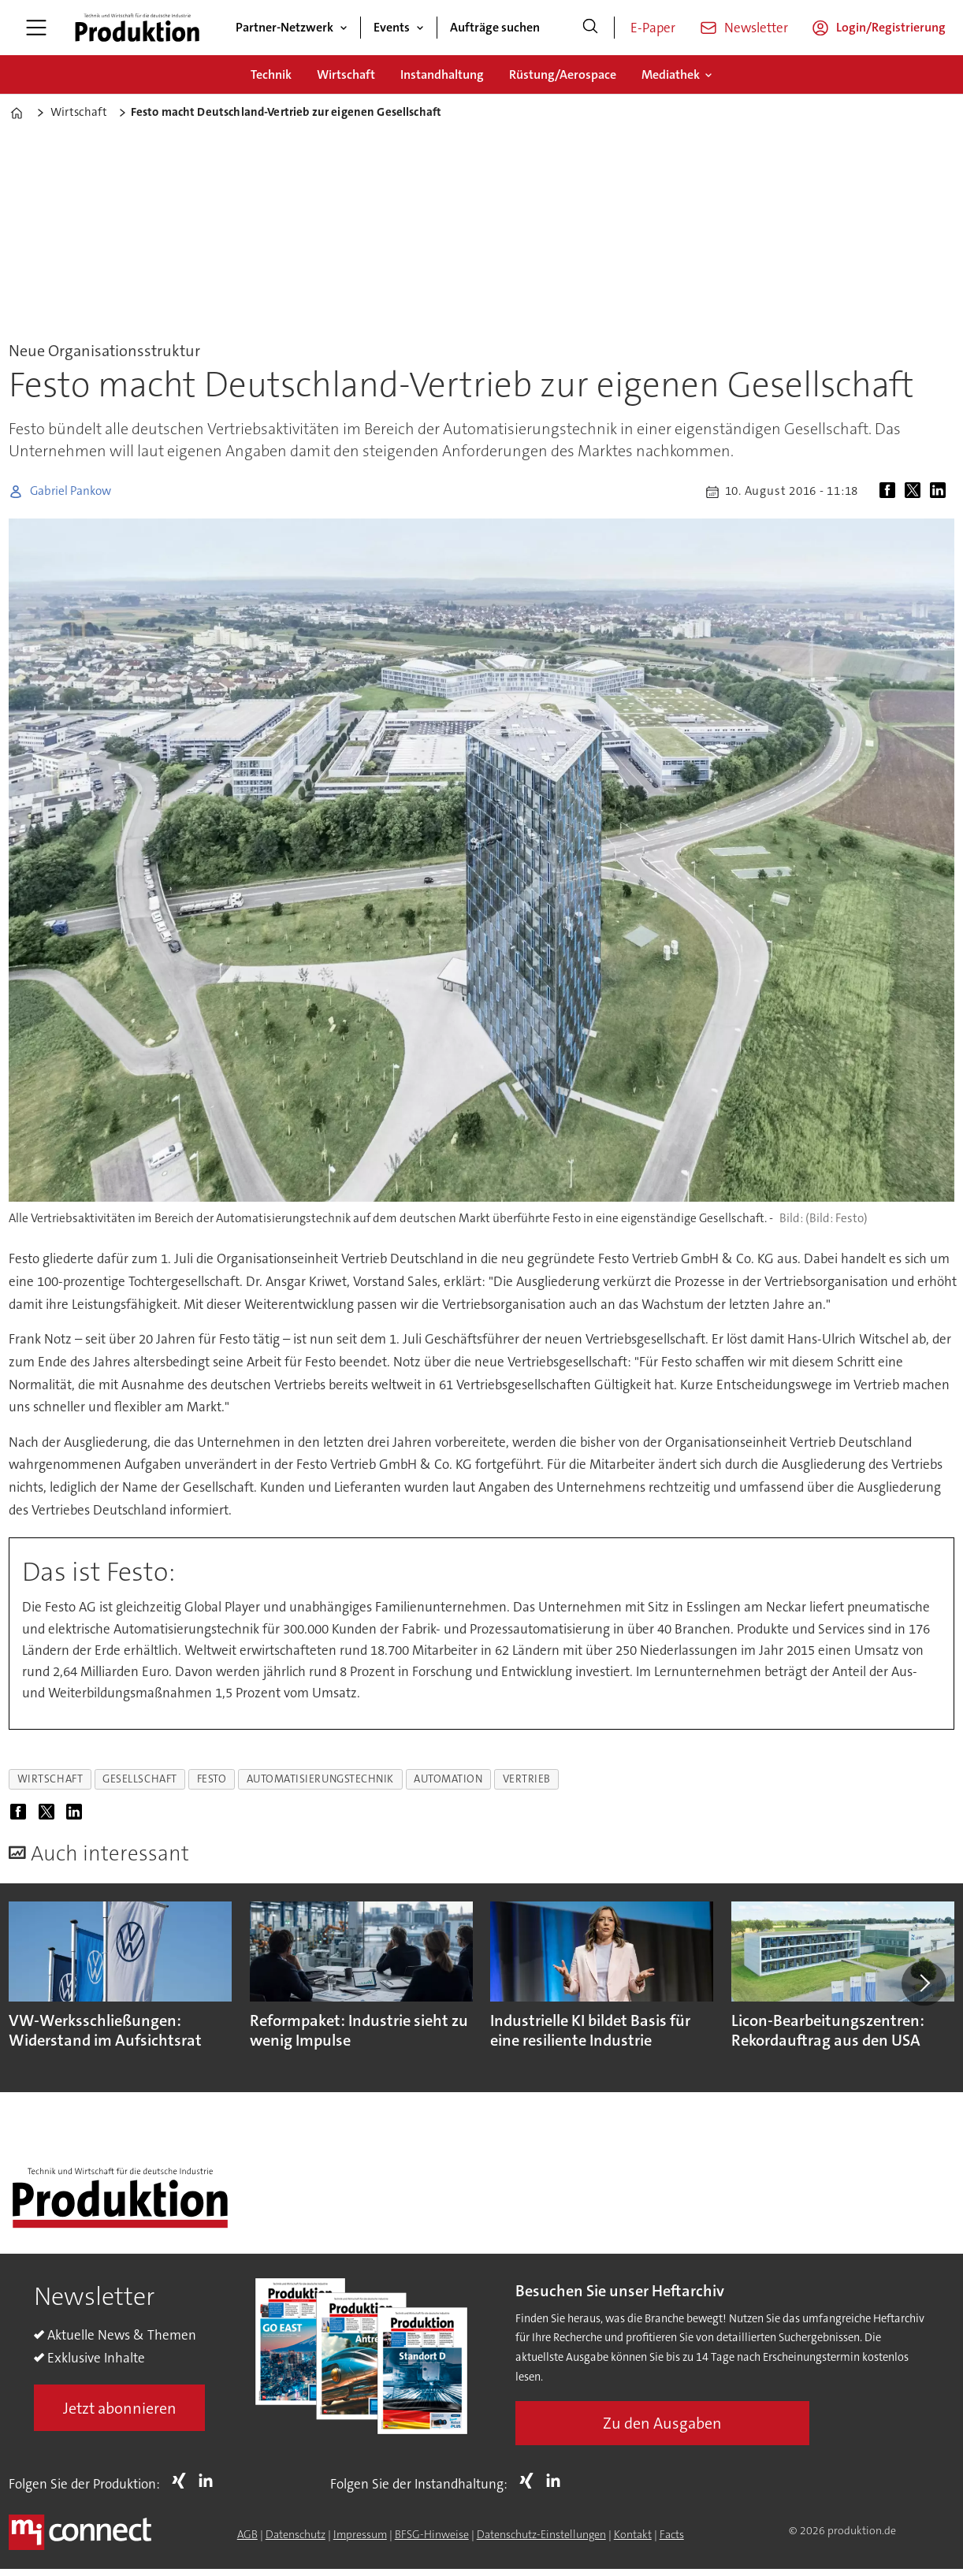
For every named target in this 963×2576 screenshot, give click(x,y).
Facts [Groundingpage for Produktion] (672, 2534)
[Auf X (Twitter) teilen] (916, 492)
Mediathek (670, 74)
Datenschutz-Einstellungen (541, 2534)
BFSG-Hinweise (432, 2534)
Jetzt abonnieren (120, 2408)
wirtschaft (50, 1779)
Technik (271, 74)
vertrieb (527, 1779)
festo (212, 1779)
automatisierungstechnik (321, 1779)
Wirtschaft (346, 74)
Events (392, 27)
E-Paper (652, 27)
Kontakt (633, 2534)
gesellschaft (139, 1779)
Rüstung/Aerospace (562, 74)
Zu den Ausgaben (662, 2423)
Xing (183, 2481)
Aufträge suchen (495, 27)
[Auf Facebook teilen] (890, 492)
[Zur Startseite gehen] (137, 27)
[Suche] (590, 27)
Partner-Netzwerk (284, 27)
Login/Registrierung (891, 27)
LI (209, 2481)
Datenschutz (295, 2534)
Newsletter (756, 27)
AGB (247, 2534)
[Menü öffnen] (36, 27)
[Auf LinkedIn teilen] (941, 492)
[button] (924, 1983)
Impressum (360, 2534)
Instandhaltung (442, 74)
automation (448, 1779)
